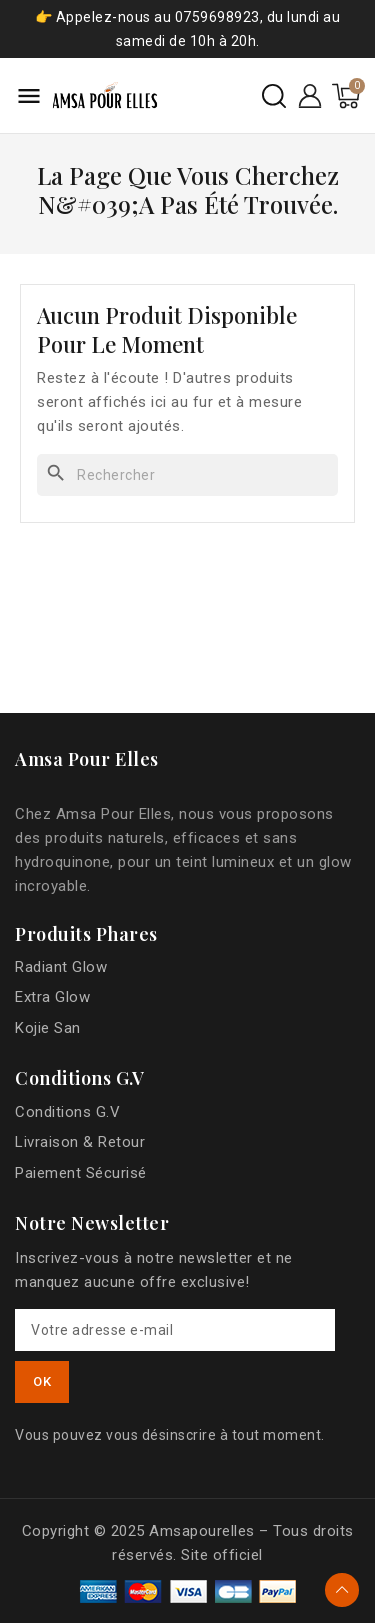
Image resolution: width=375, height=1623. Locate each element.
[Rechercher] (187, 475)
